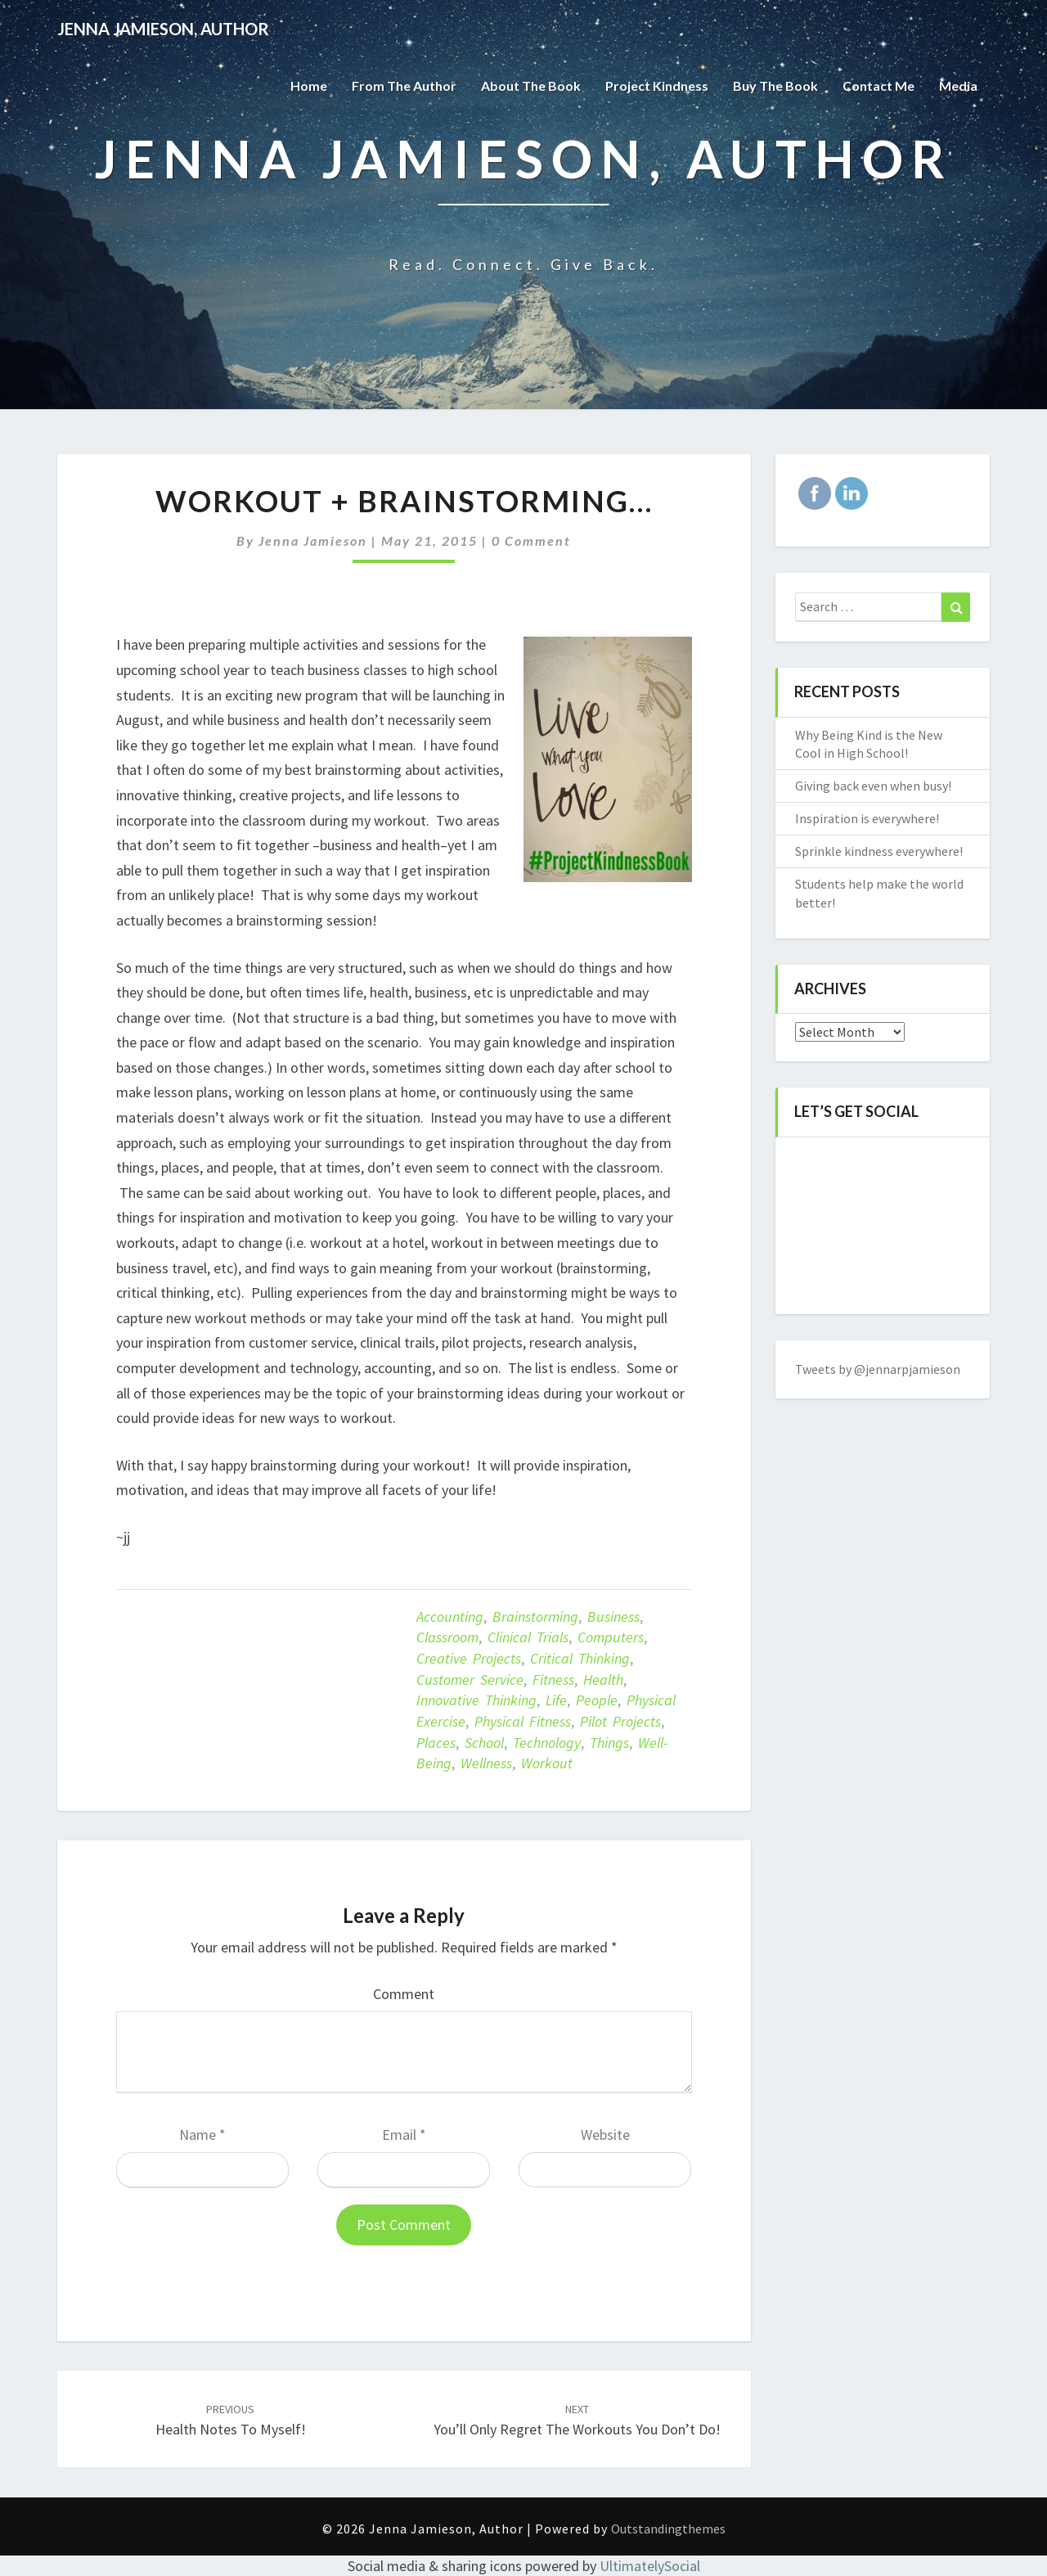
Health (603, 1679)
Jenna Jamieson (312, 540)
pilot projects (620, 1721)
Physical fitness (522, 1721)
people (597, 1700)
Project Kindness (656, 85)
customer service (470, 1679)
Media (958, 85)
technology (547, 1742)
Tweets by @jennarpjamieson (877, 1369)
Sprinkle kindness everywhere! (879, 851)
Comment (403, 1993)
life (556, 1700)
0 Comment (531, 540)
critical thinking (580, 1658)
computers (610, 1637)
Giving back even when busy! (873, 785)
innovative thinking (476, 1700)
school (484, 1742)
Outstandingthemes (668, 2528)
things (609, 1742)
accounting (449, 1616)
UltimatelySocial (650, 2565)
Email (404, 2134)
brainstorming (535, 1616)
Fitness (553, 1679)
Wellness (486, 1763)
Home (308, 85)
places (436, 1742)
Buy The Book (775, 85)
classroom (447, 1637)
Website (605, 2134)
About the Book (531, 85)
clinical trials (528, 1637)
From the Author (404, 85)
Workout (547, 1763)
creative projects (468, 1658)
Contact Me (878, 85)
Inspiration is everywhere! (867, 818)
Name (202, 2134)
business (613, 1616)
